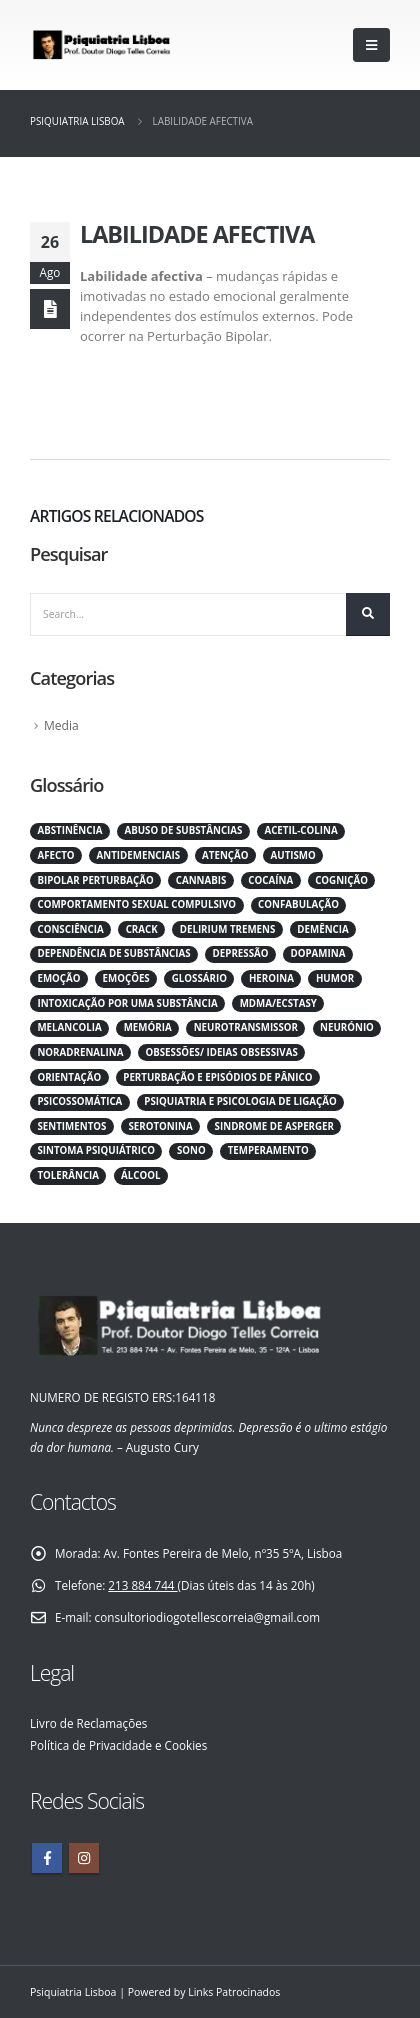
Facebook (47, 1858)
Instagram (84, 1858)
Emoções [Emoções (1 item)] (126, 978)
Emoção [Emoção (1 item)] (58, 978)
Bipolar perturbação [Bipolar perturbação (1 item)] (95, 880)
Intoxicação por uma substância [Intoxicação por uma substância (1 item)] (127, 1003)
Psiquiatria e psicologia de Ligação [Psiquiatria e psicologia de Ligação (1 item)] (240, 1101)
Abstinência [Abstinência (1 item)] (69, 830)
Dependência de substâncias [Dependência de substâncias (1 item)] (113, 953)
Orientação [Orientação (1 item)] (69, 1077)
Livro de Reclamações (88, 1723)
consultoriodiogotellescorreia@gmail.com (207, 1617)
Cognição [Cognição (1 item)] (341, 880)
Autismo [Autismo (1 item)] (293, 855)
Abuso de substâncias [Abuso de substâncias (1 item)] (183, 830)
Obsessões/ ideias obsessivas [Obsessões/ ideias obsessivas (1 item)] (221, 1052)
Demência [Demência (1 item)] (322, 929)
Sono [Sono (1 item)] (191, 1150)
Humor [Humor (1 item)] (335, 978)
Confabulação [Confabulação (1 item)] (298, 904)
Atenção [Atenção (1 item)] (225, 855)
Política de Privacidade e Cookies (118, 1745)
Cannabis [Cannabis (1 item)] (201, 880)
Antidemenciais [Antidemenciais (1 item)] (139, 855)
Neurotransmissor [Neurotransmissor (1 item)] (246, 1027)
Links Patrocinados (234, 1992)
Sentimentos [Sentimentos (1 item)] (71, 1126)
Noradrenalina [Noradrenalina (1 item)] (80, 1052)
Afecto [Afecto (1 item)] (55, 855)
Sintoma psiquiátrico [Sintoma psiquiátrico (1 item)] (95, 1150)
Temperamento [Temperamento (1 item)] (268, 1150)
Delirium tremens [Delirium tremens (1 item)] (228, 929)
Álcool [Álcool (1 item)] (140, 1175)
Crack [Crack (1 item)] (142, 929)
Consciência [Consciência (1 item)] (70, 929)
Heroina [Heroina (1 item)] (271, 978)
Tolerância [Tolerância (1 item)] (68, 1175)
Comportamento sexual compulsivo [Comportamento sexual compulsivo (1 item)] (136, 904)
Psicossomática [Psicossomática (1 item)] (79, 1101)
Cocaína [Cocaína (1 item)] (270, 880)
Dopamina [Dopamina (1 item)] (318, 953)
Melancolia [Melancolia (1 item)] (69, 1027)
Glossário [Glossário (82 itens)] (199, 978)
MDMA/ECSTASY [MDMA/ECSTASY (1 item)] (278, 1003)
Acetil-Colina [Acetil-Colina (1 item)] (300, 830)
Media (61, 725)
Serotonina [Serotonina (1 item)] (160, 1126)
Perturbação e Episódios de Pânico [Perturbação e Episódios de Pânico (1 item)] (217, 1077)
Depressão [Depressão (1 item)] (241, 953)
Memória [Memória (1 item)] (148, 1027)
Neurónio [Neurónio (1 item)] (347, 1027)
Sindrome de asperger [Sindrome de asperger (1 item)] (274, 1126)
